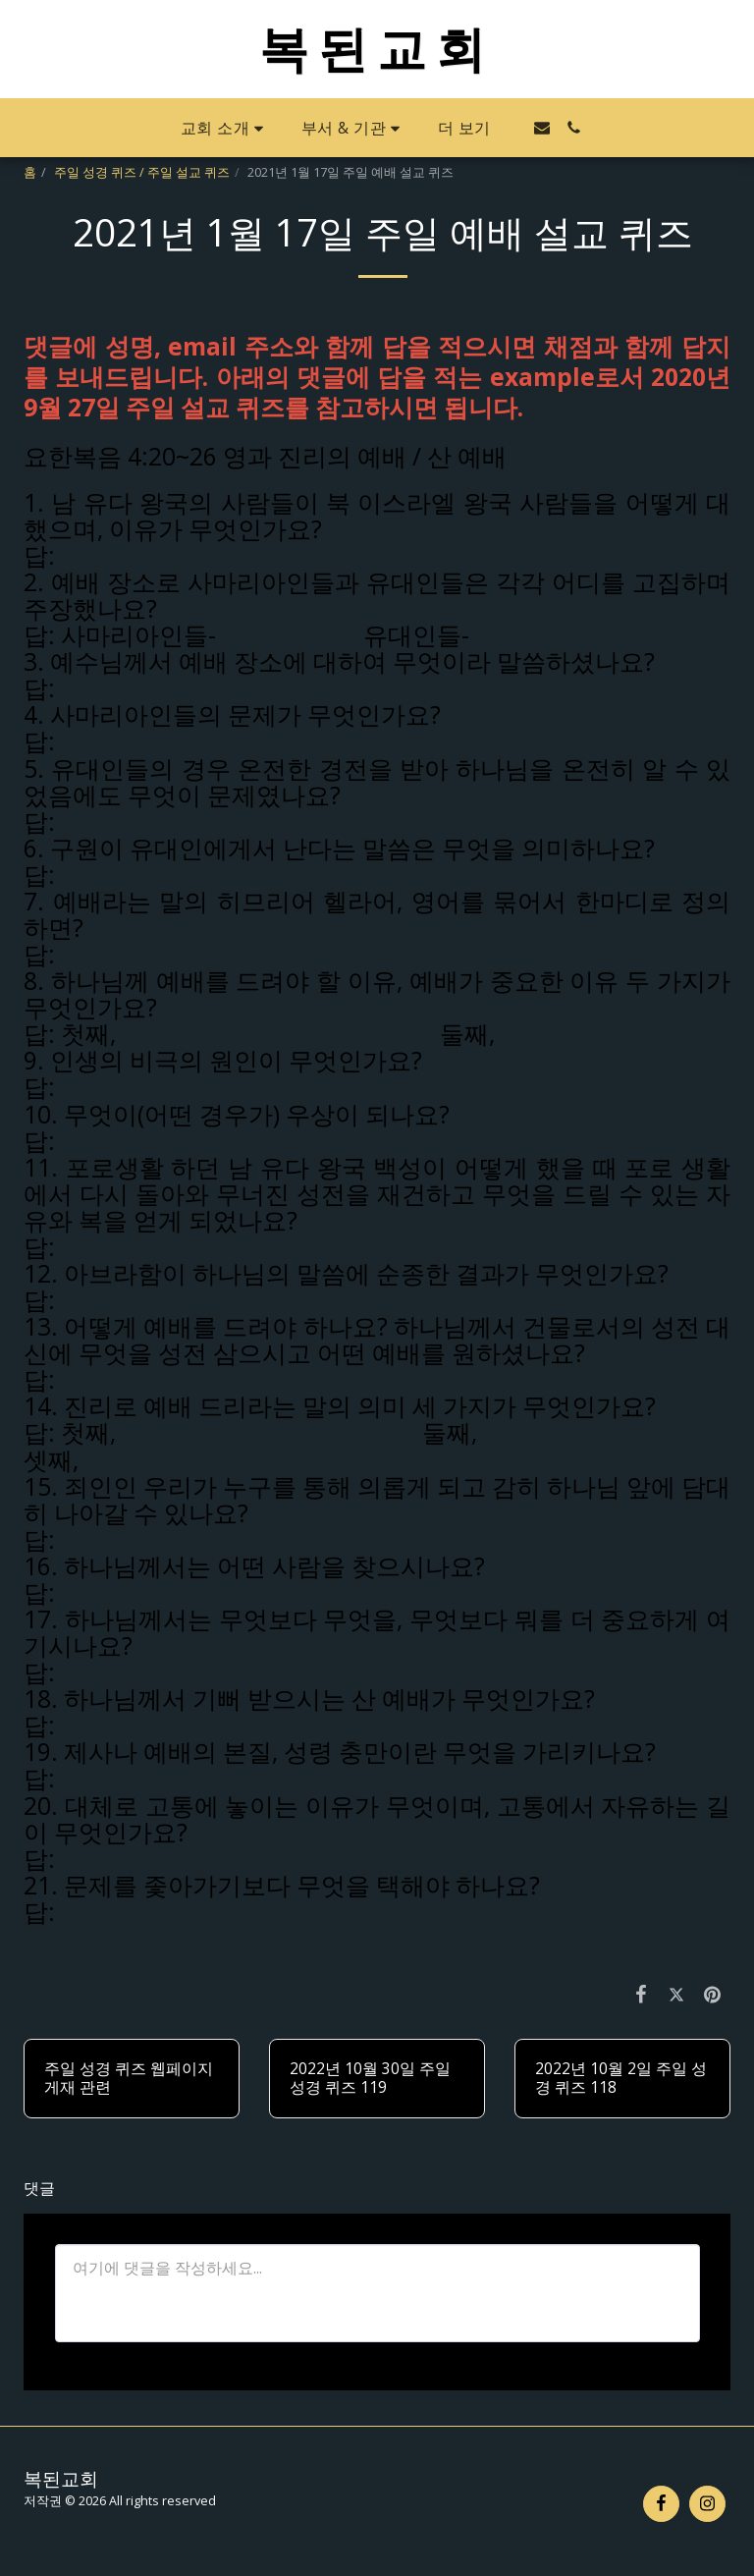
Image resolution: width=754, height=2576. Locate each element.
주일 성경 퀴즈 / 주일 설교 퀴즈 (142, 172)
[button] (225, 128)
